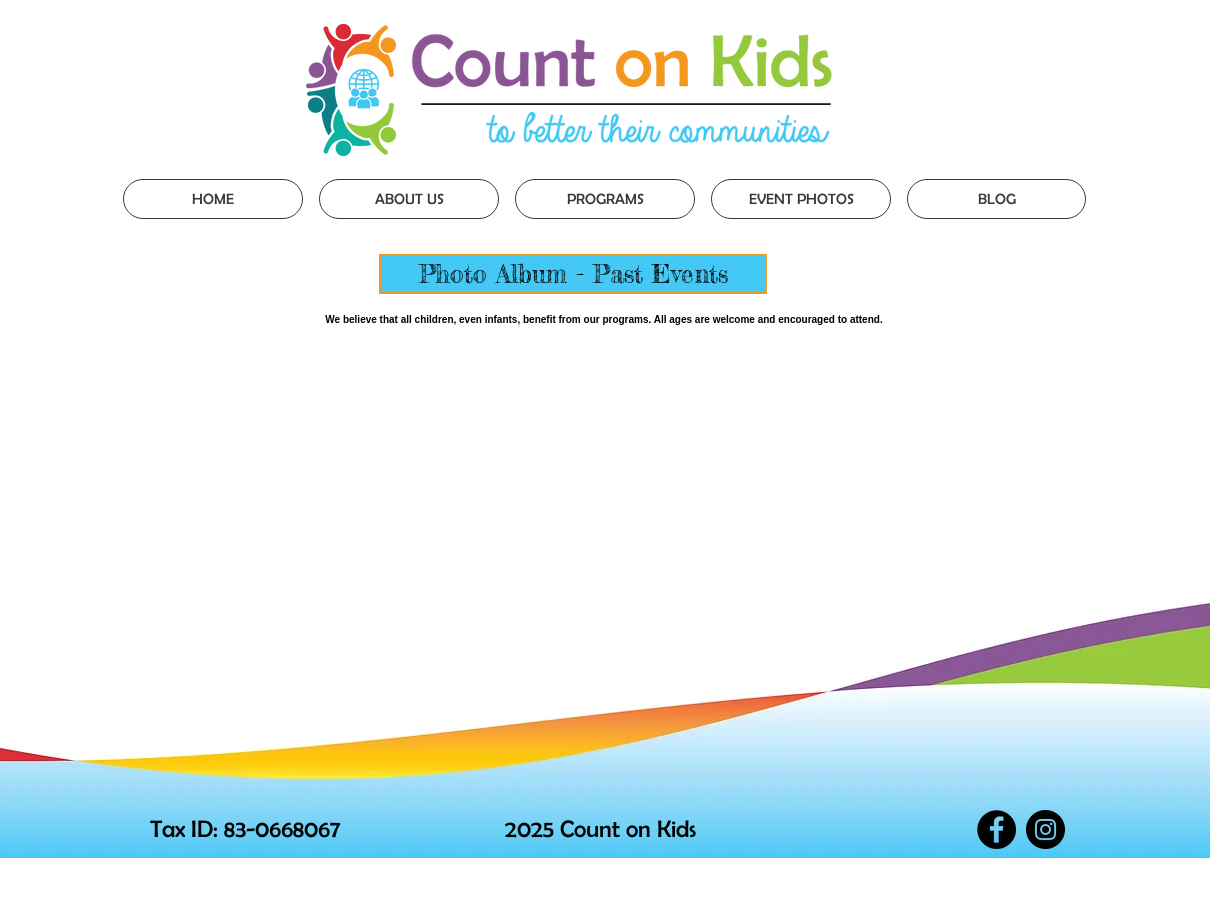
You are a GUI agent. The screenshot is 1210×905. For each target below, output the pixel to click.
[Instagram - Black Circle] (1045, 829)
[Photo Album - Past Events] (573, 274)
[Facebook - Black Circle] (996, 829)
